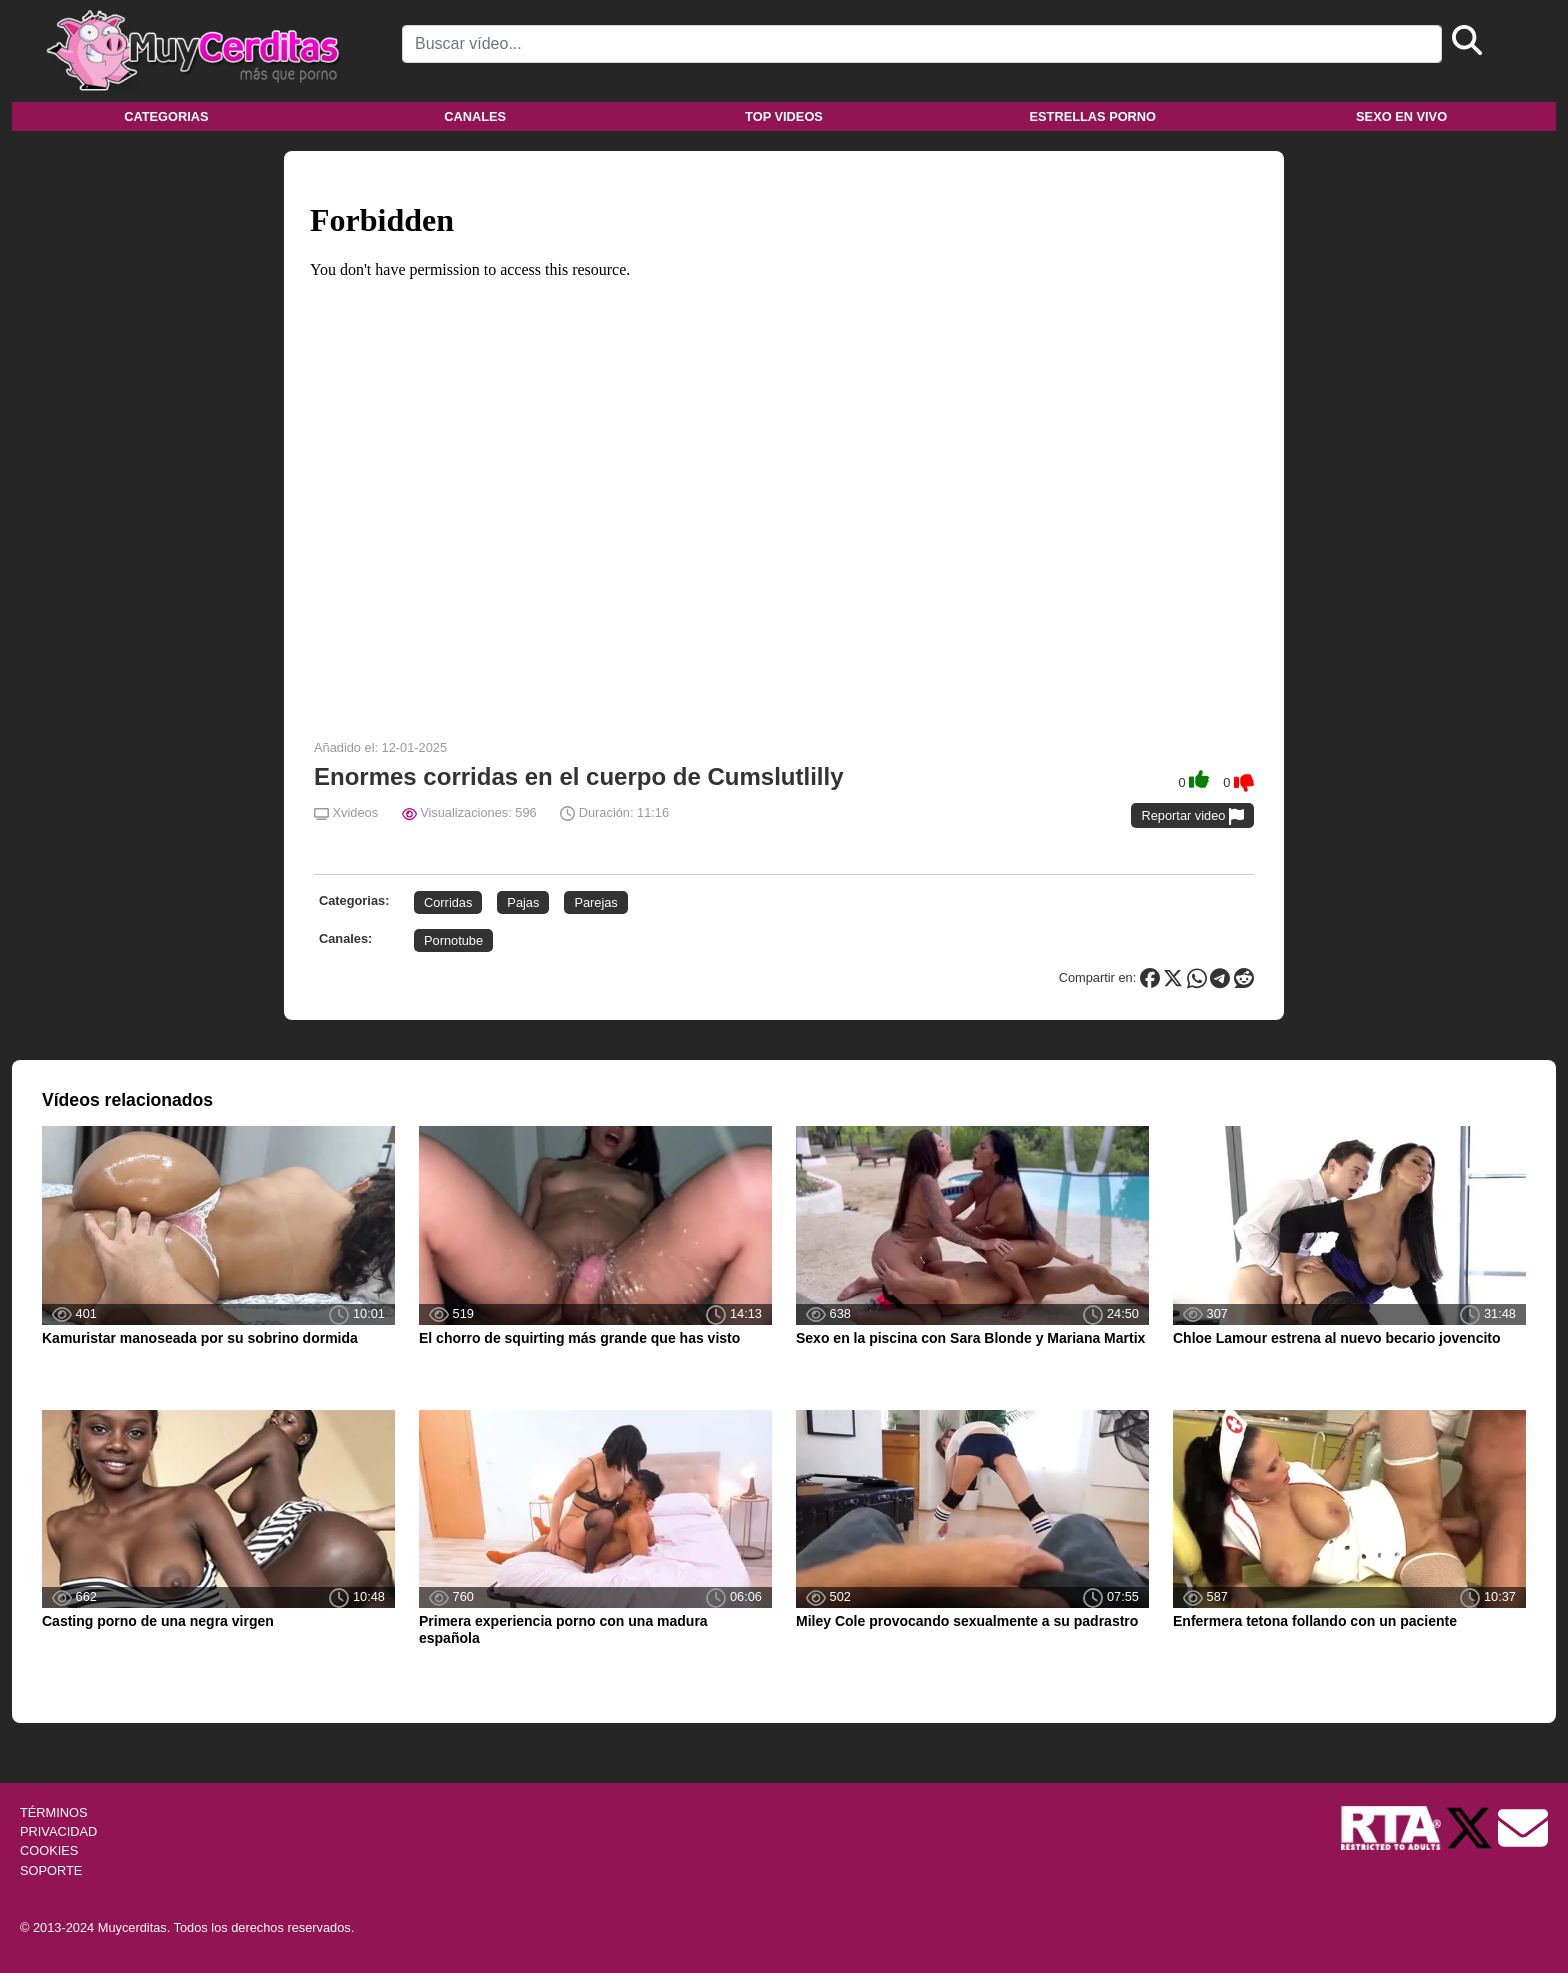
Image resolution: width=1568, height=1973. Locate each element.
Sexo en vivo (1401, 116)
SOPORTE (51, 1870)
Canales (475, 116)
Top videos (784, 116)
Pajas (523, 902)
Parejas (595, 902)
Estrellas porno (1093, 116)
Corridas (448, 902)
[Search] (922, 44)
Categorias (166, 116)
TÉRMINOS (54, 1812)
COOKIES (49, 1850)
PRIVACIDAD (58, 1831)
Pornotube (453, 940)
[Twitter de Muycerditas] (1471, 1826)
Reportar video (1192, 816)
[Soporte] (1523, 1826)
